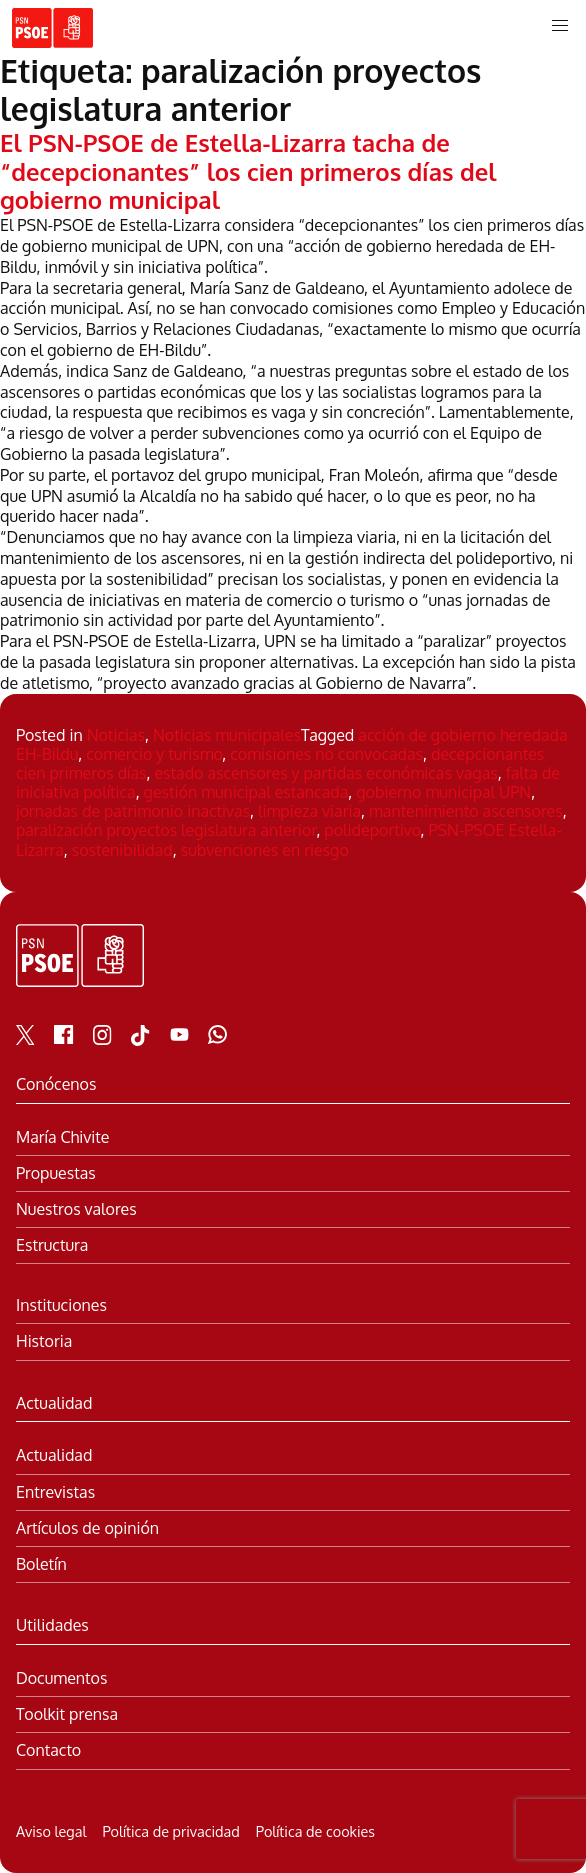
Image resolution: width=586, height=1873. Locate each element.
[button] (560, 26)
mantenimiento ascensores (466, 811)
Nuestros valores (76, 1209)
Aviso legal (51, 1831)
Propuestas (56, 1173)
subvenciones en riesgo (265, 850)
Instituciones (61, 1305)
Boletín (41, 1564)
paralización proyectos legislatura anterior (166, 830)
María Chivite (62, 1137)
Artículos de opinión (87, 1528)
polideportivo (372, 830)
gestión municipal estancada (246, 792)
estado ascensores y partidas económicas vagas (325, 773)
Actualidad (54, 1455)
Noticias (116, 735)
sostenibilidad (122, 850)
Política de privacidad (170, 1831)
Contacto (48, 1750)
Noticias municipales (227, 735)
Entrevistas (55, 1492)
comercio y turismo (154, 754)
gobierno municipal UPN (443, 792)
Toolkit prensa (67, 1714)
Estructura (52, 1245)
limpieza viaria (309, 811)
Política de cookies (315, 1831)
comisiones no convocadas (326, 754)
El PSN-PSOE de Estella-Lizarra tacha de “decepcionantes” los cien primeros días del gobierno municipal (248, 171)
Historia (44, 1341)
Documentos (61, 1678)
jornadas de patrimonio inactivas (133, 811)
